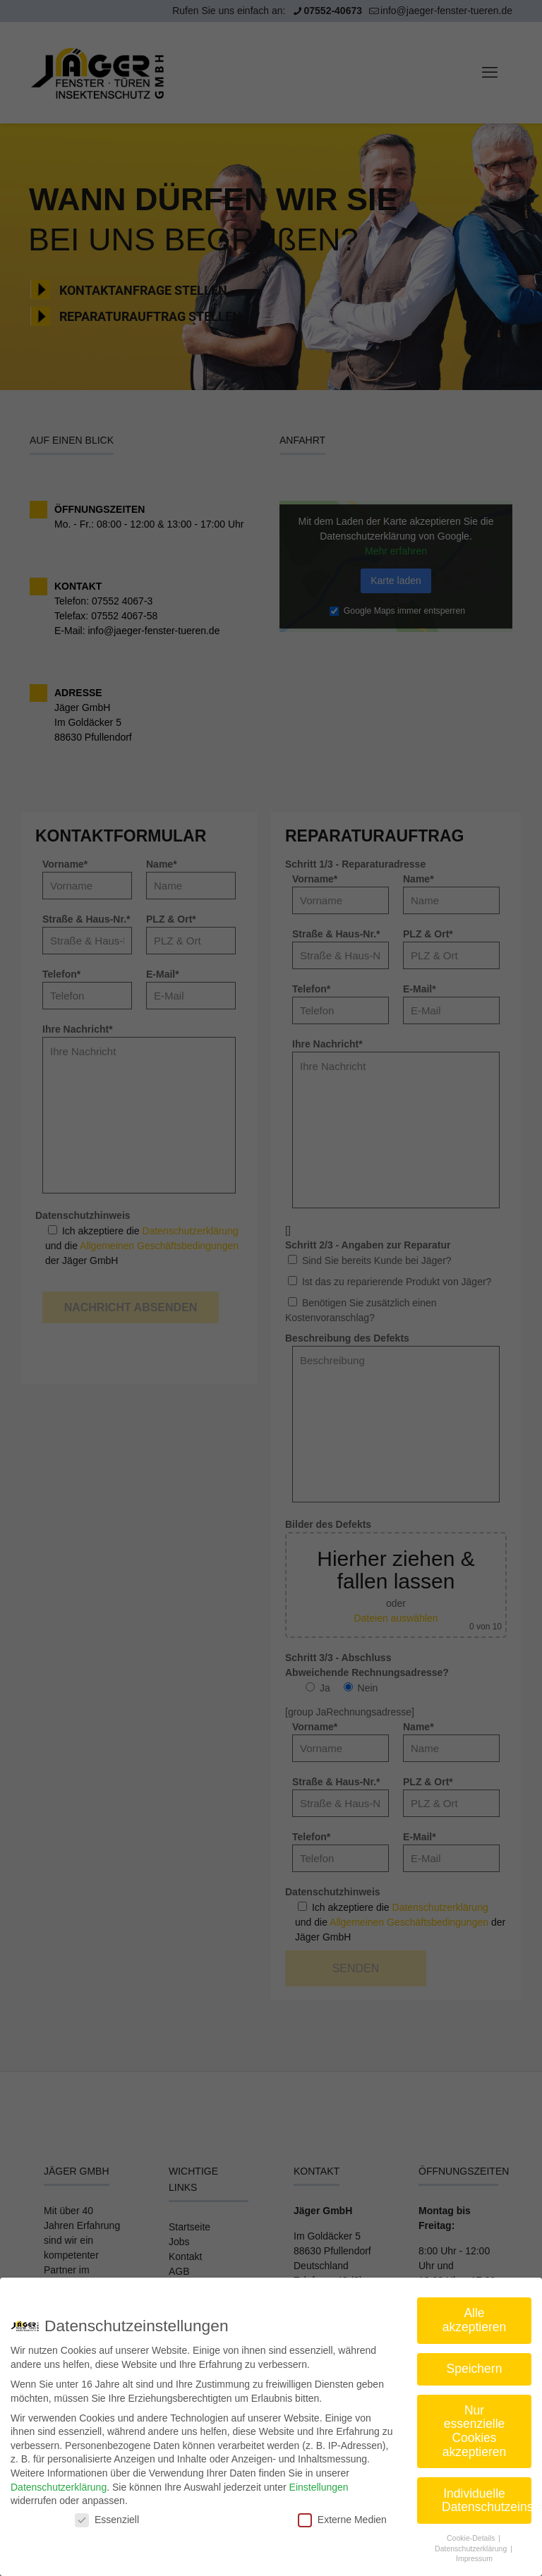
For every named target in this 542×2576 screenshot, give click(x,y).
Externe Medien (342, 2520)
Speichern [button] (474, 2369)
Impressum (474, 2558)
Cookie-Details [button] (472, 2538)
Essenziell (107, 2520)
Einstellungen (319, 2487)
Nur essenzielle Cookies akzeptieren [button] (474, 2431)
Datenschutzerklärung (59, 2487)
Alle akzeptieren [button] (474, 2320)
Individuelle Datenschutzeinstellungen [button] (486, 2500)
